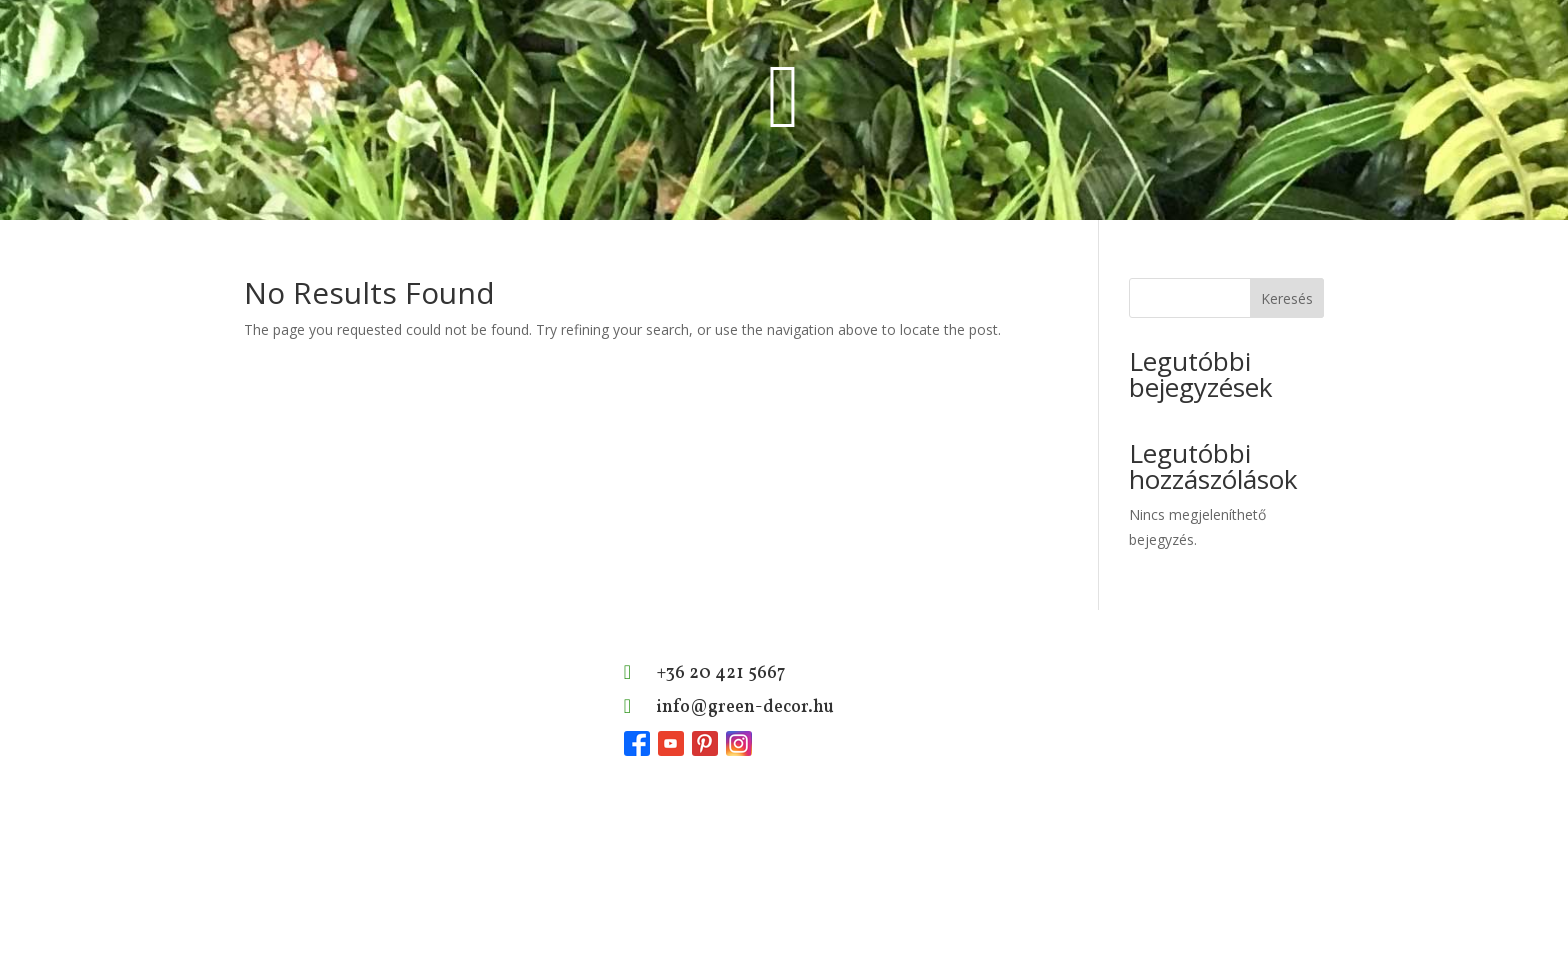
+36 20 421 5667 (720, 673)
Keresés (1287, 298)
